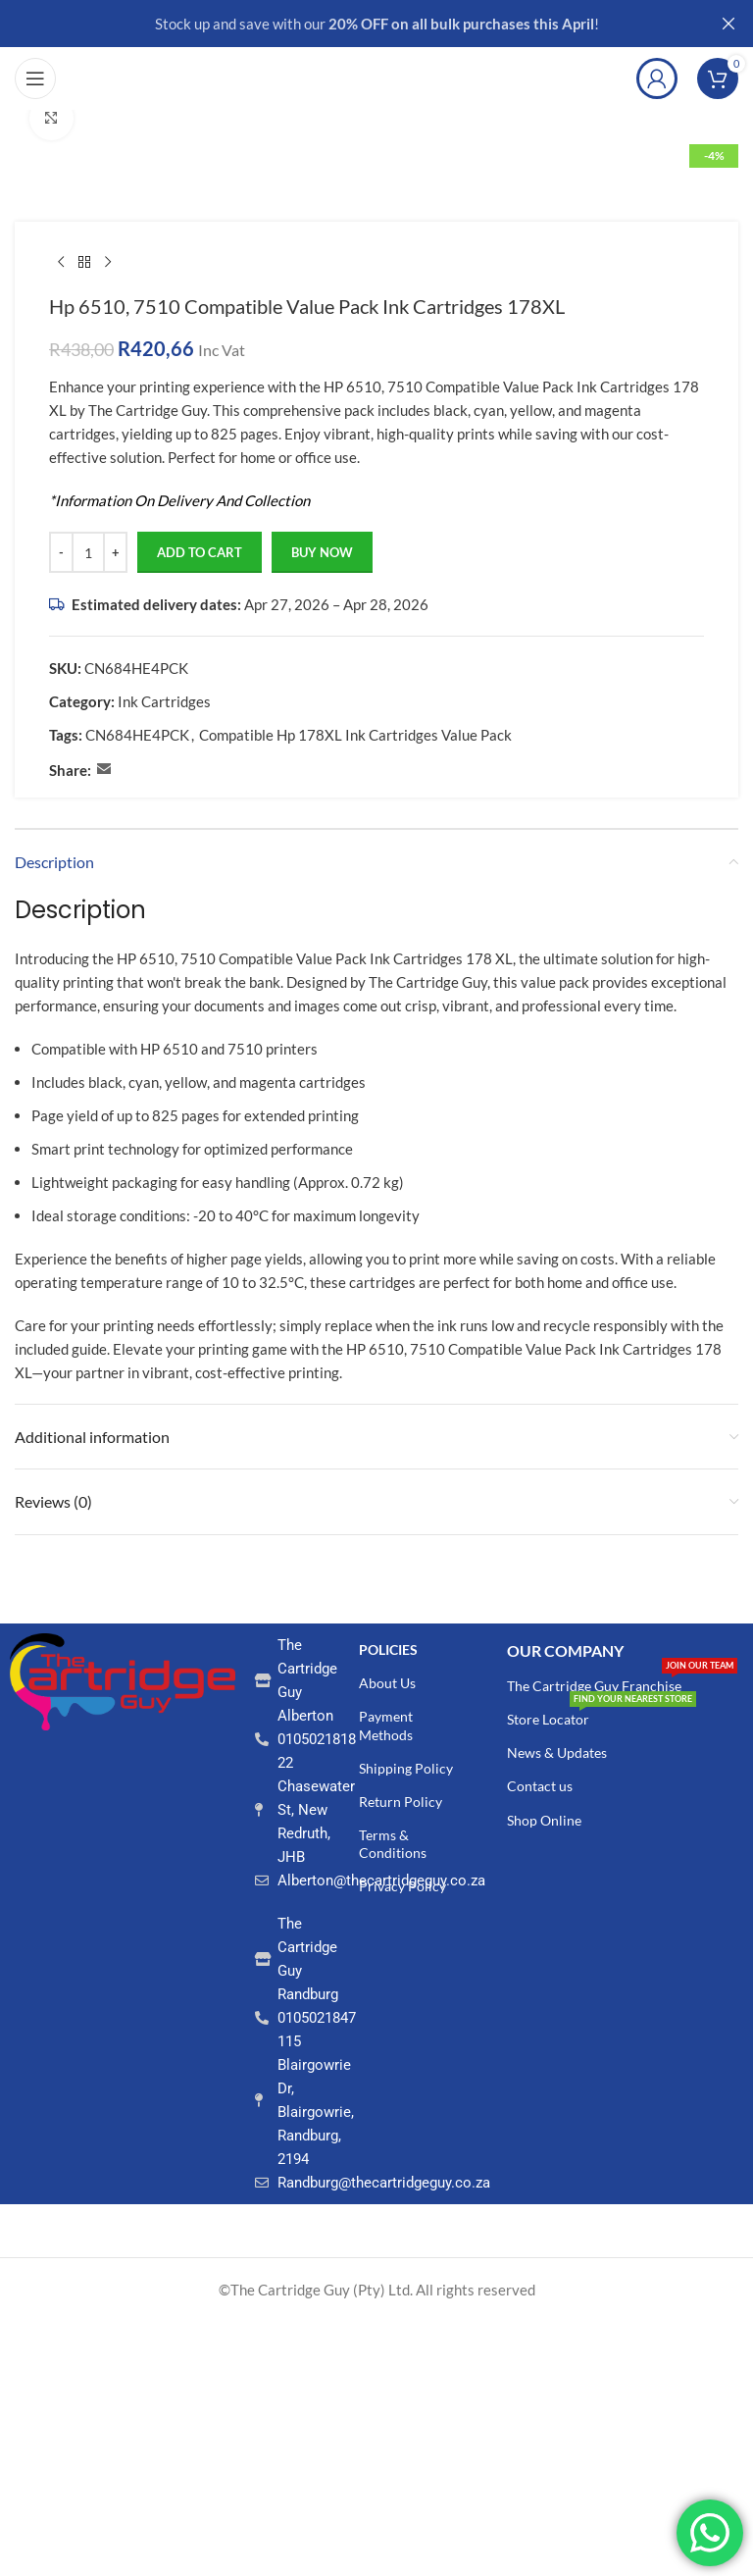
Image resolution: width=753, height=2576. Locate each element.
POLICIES (388, 1649)
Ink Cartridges (164, 702)
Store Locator (601, 1715)
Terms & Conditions (393, 1844)
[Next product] (108, 263)
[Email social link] (104, 770)
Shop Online (544, 1820)
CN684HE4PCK (137, 736)
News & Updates (557, 1752)
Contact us (540, 1785)
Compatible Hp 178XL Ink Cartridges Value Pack (355, 736)
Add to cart (199, 552)
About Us (387, 1682)
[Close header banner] (728, 23)
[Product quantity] (88, 553)
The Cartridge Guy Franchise (622, 1682)
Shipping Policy (406, 1768)
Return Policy (400, 1801)
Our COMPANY (565, 1650)
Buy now (322, 552)
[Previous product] (61, 263)
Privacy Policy (402, 1886)
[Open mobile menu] (35, 78)
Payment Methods (386, 1725)
